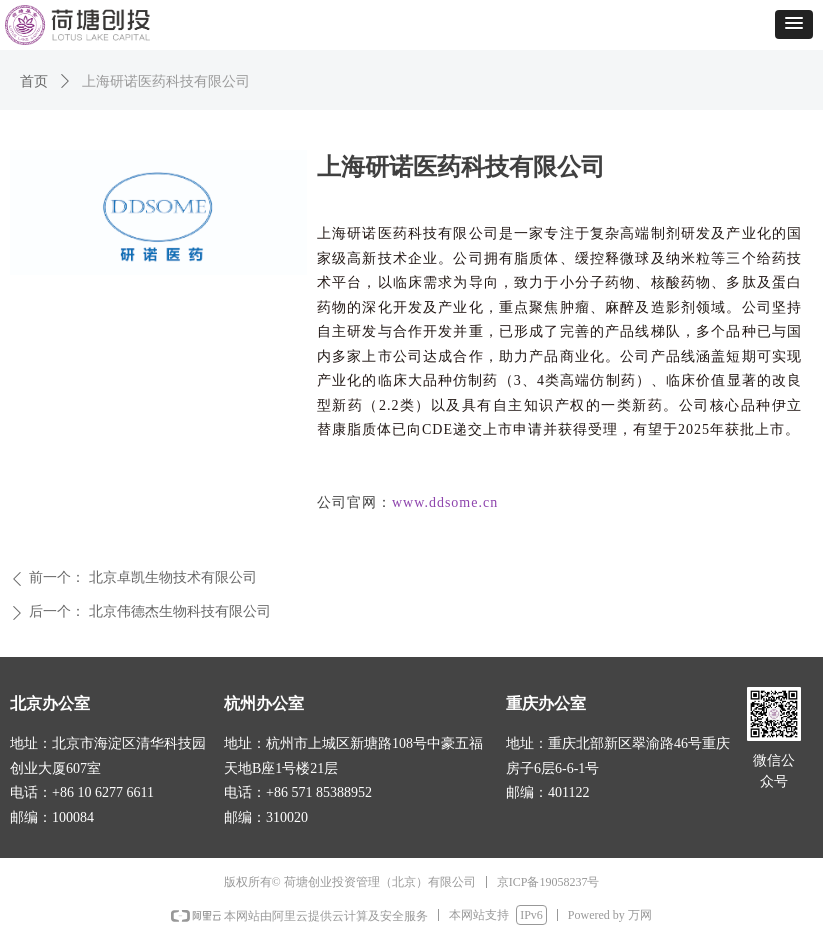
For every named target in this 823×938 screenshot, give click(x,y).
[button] (794, 24)
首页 (34, 81)
